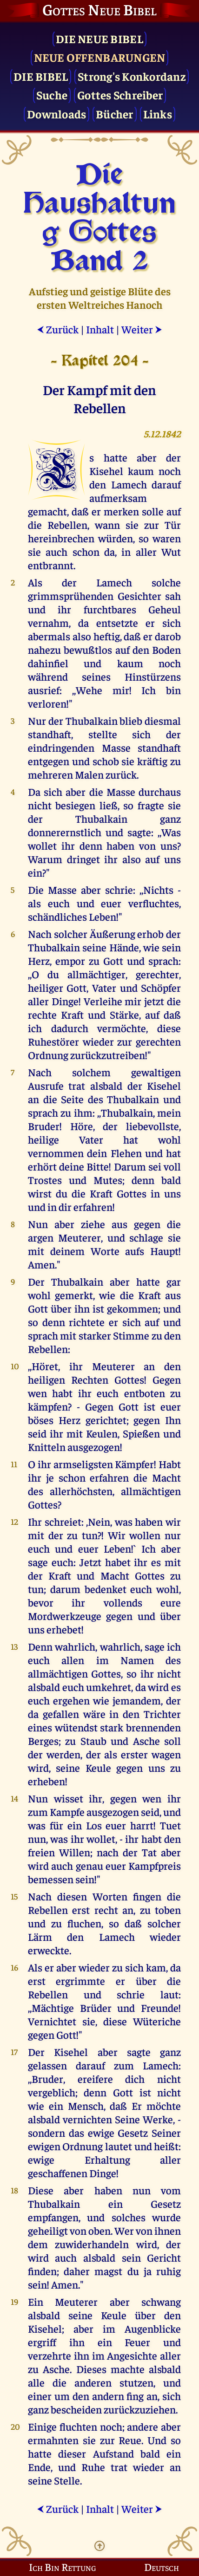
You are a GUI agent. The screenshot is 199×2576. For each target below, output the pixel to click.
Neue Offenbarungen (100, 57)
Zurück (58, 329)
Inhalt (100, 329)
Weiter (141, 329)
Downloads (56, 113)
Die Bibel (40, 76)
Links (157, 113)
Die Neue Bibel (99, 38)
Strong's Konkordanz (132, 76)
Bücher (114, 113)
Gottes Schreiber (120, 94)
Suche (51, 94)
